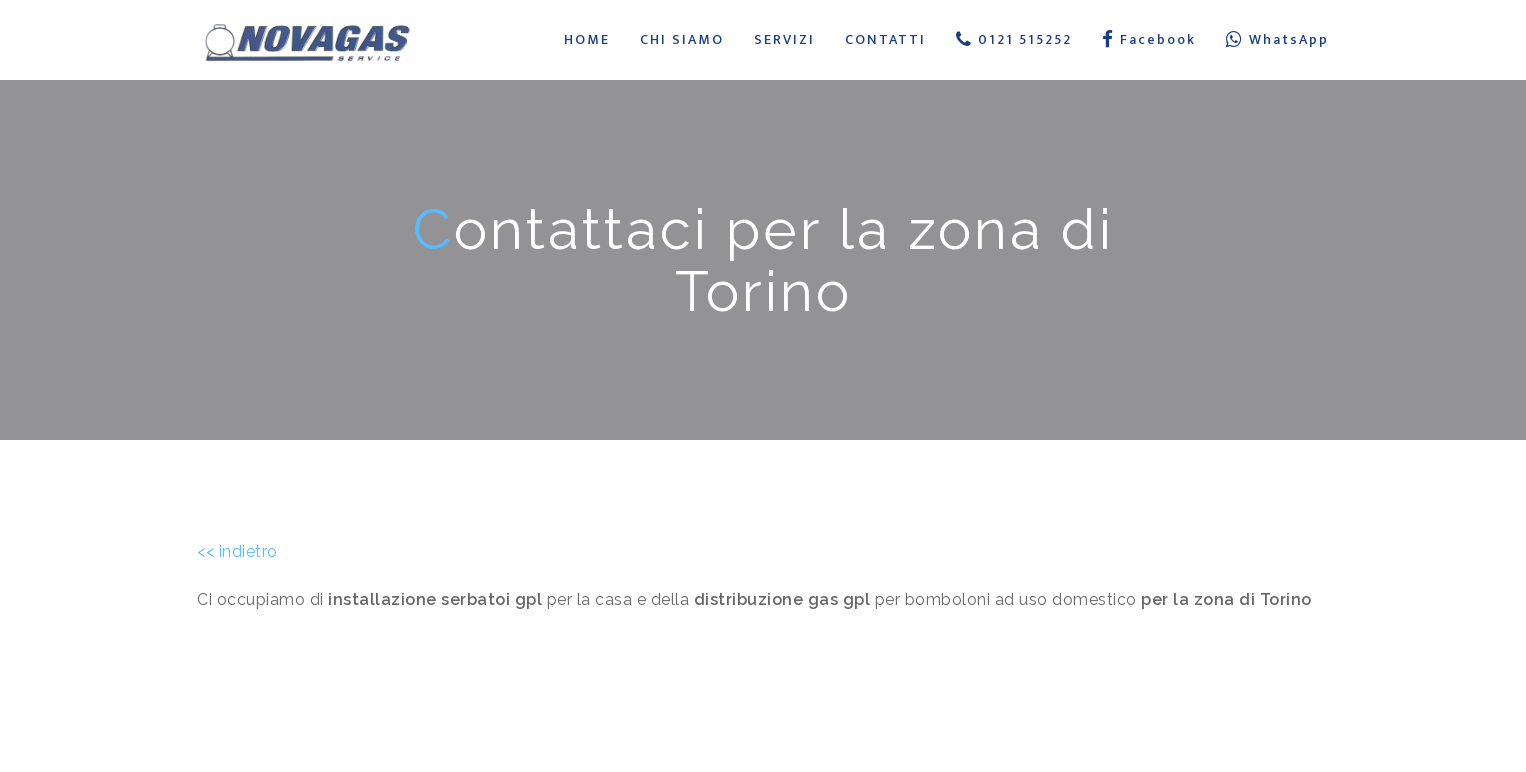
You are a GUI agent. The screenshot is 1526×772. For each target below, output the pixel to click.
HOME (587, 39)
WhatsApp (1277, 39)
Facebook (1149, 39)
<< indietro (237, 551)
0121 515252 (1014, 39)
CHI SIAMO (682, 39)
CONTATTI (885, 39)
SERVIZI (784, 39)
